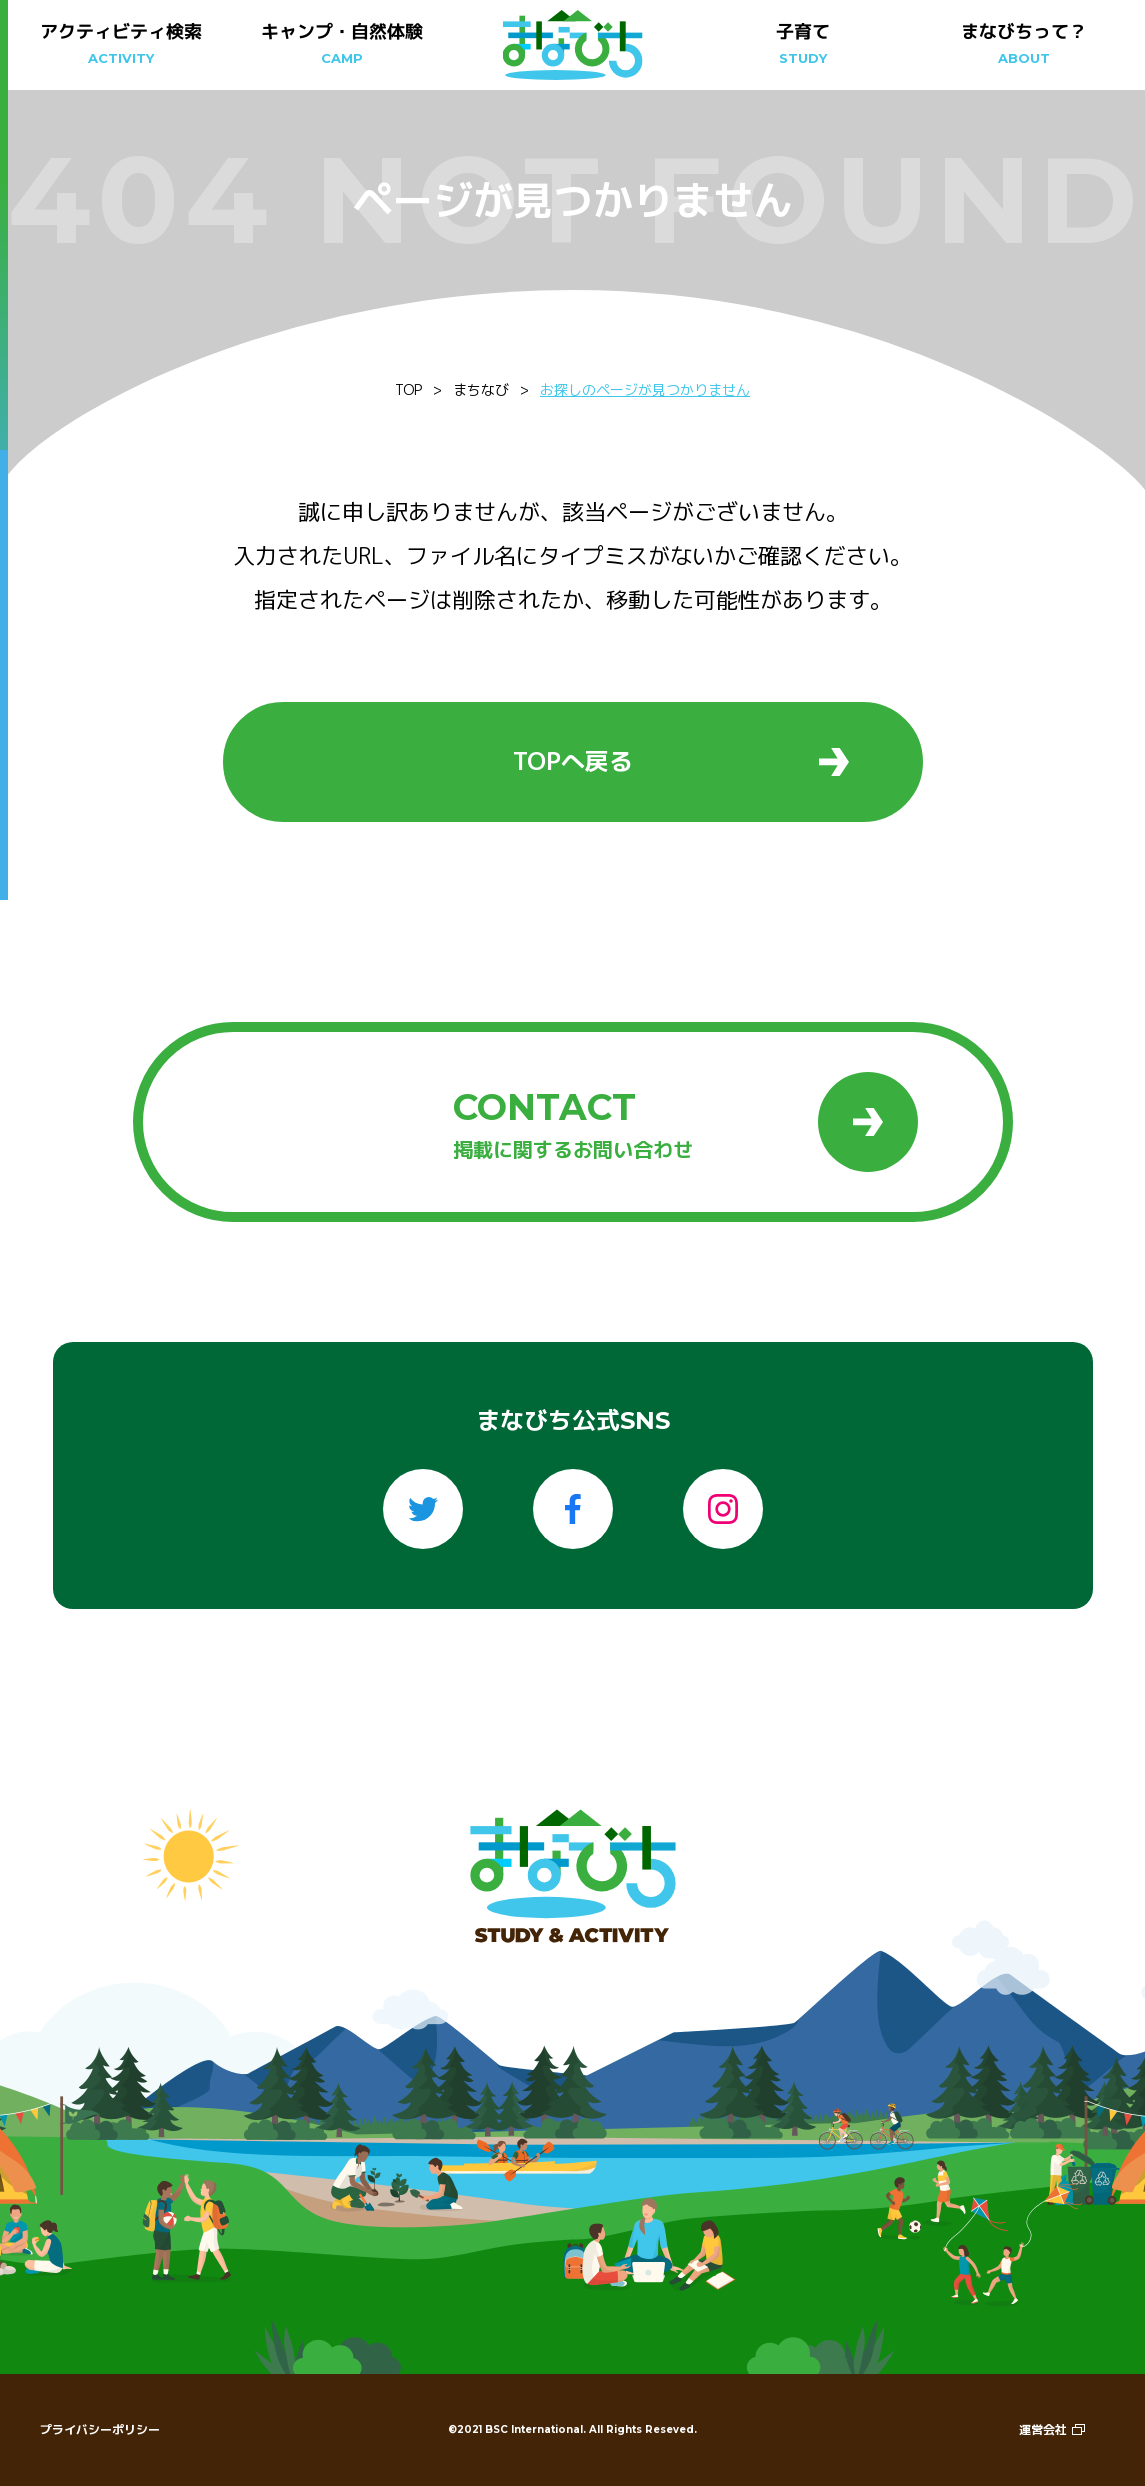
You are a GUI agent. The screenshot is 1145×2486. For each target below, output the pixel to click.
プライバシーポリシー (100, 2429)
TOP (408, 389)
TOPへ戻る (681, 761)
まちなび (481, 389)
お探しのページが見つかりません (645, 389)
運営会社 (1052, 2429)
